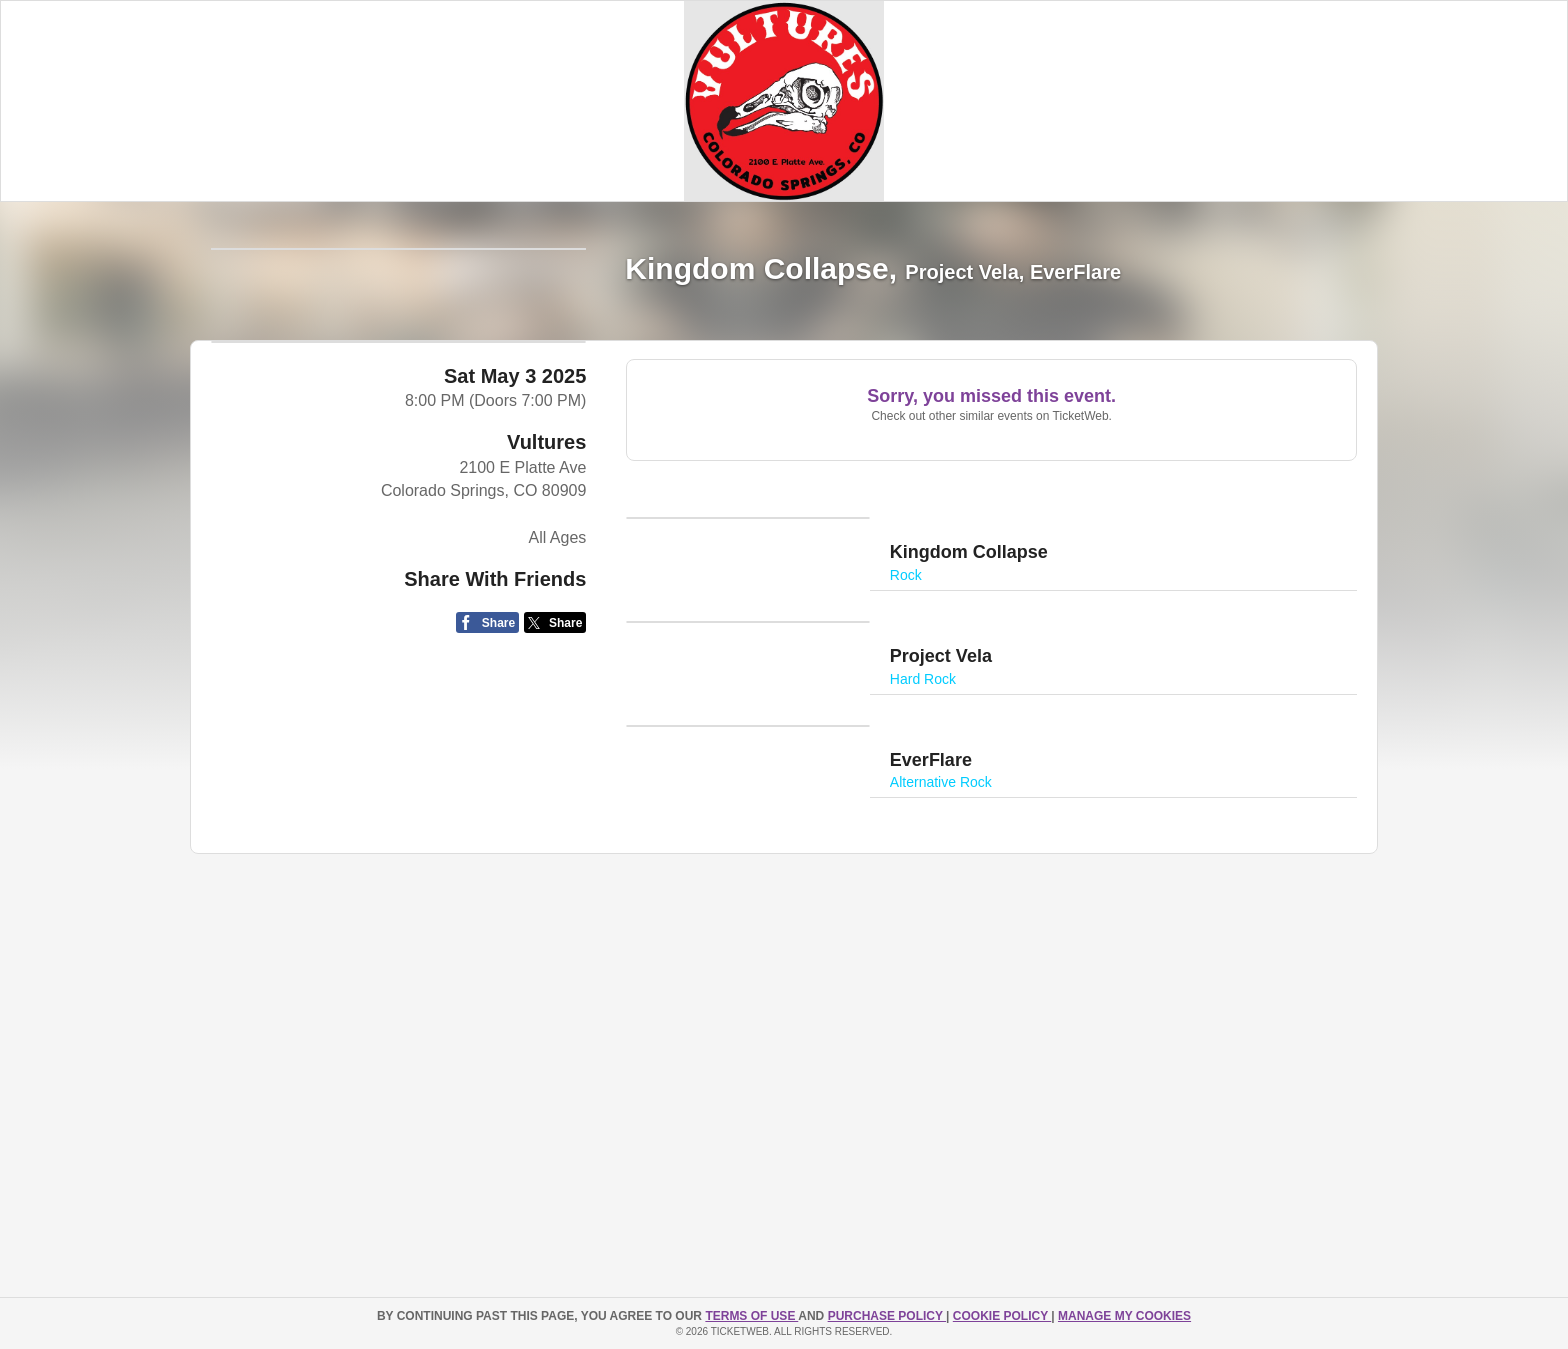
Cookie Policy (1002, 1316)
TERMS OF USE (751, 1316)
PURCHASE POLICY (887, 1316)
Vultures (546, 706)
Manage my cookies (1124, 1316)
